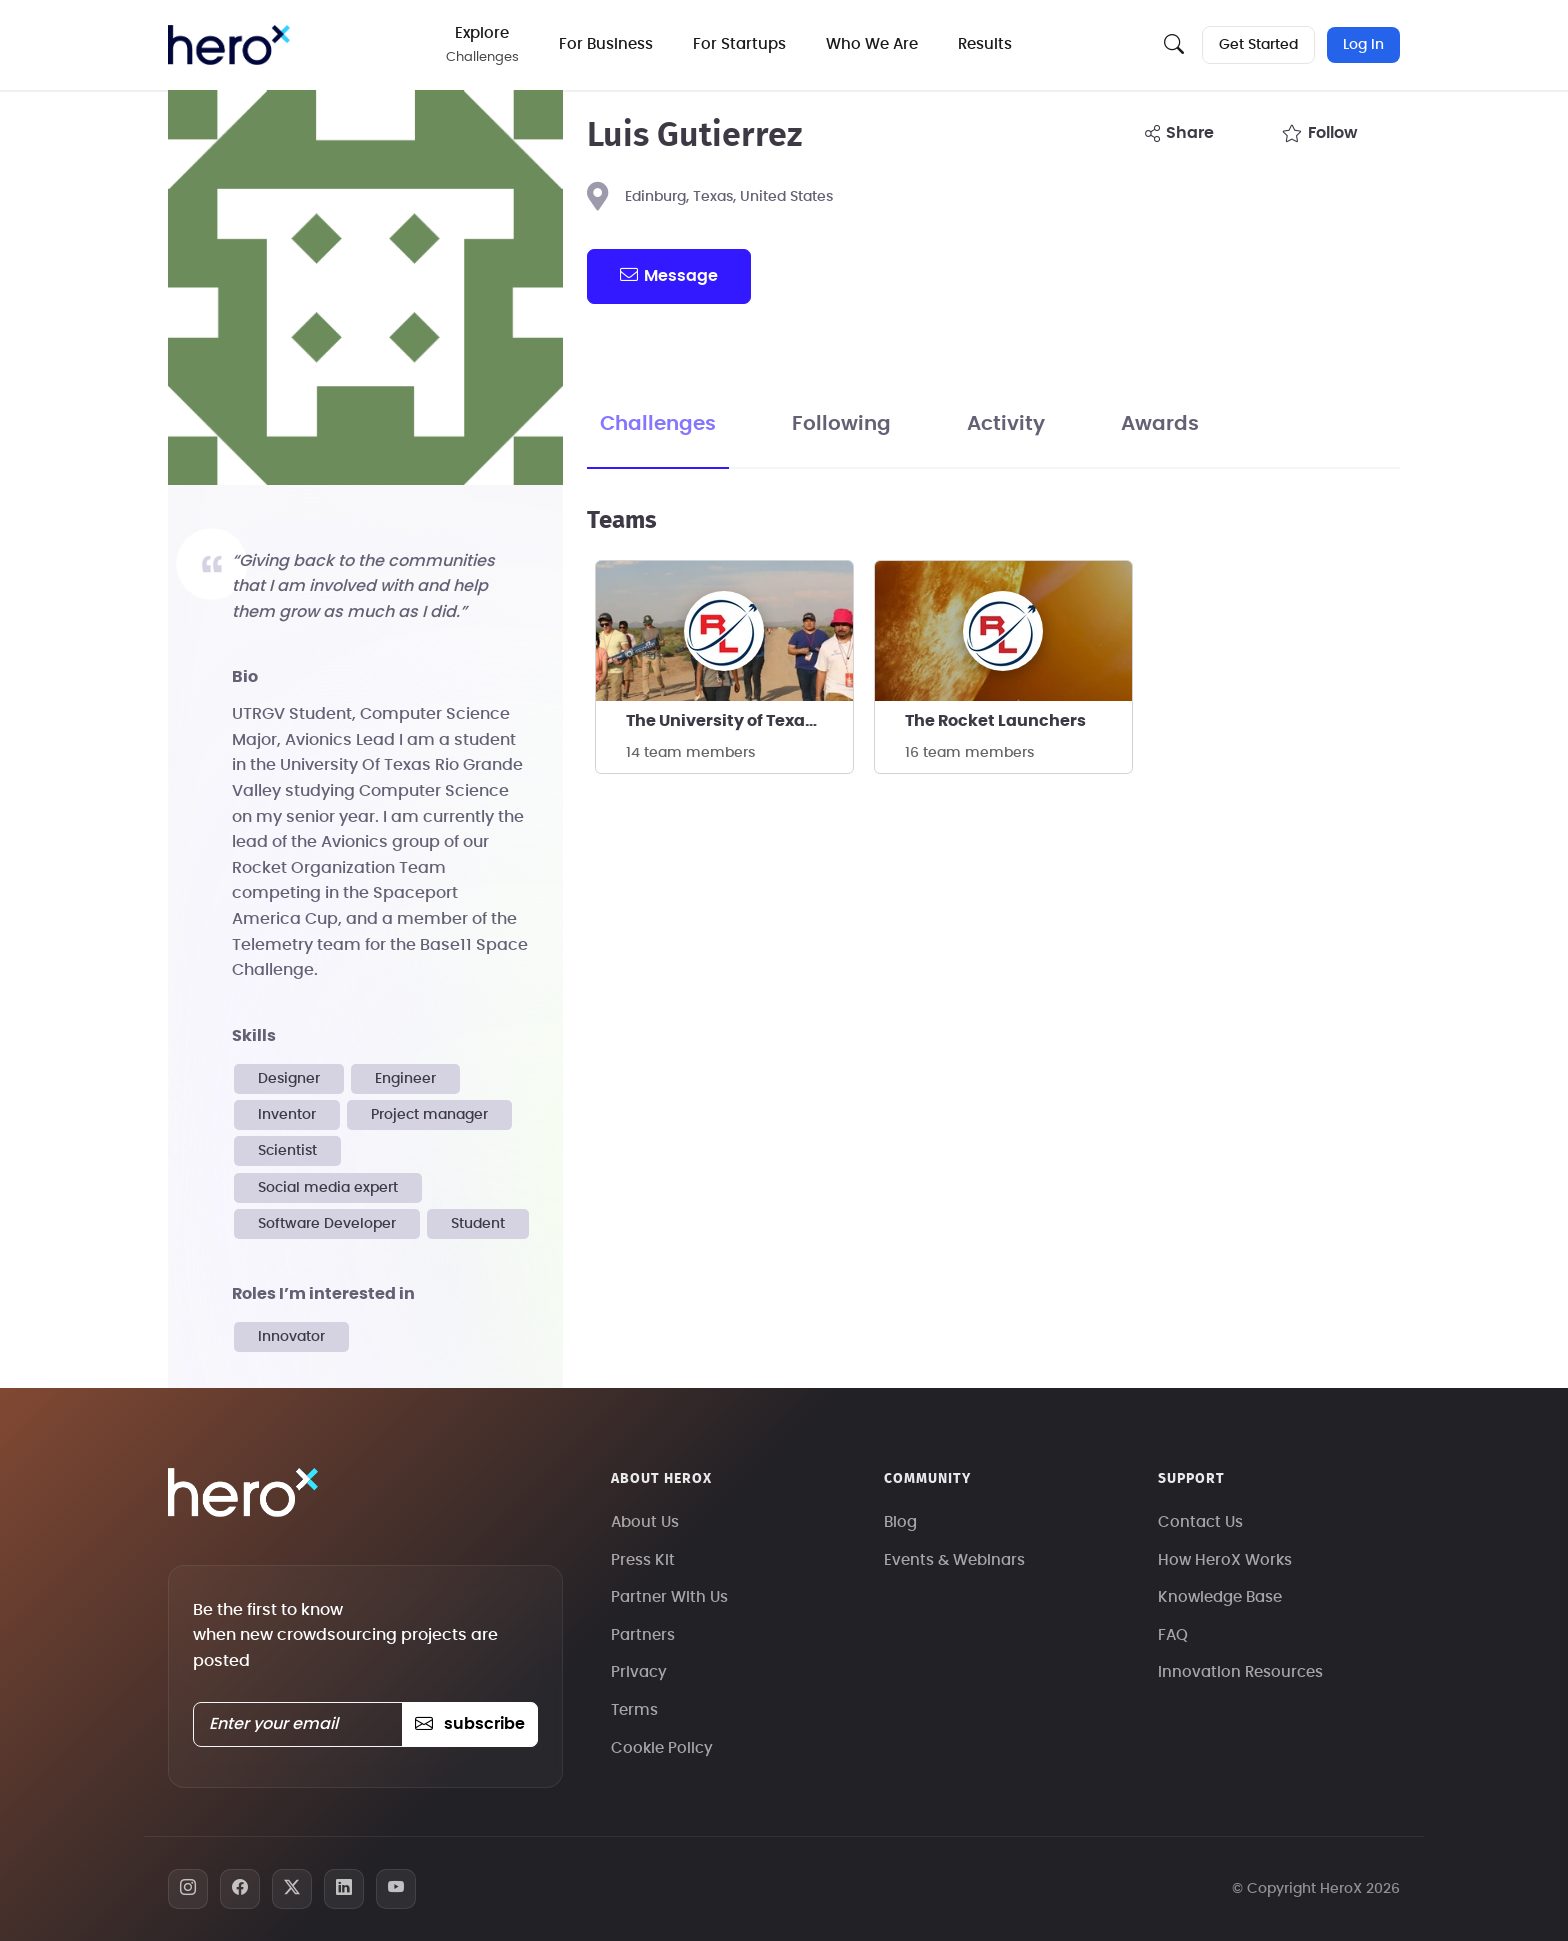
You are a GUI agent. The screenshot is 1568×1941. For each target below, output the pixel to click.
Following (841, 424)
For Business (606, 44)
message (669, 275)
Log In (1363, 45)
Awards (1160, 424)
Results (985, 44)
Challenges (658, 424)
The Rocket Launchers (995, 721)
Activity (1006, 424)
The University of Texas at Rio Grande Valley (739, 721)
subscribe (469, 1724)
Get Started (1258, 45)
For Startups (739, 44)
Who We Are (872, 44)
